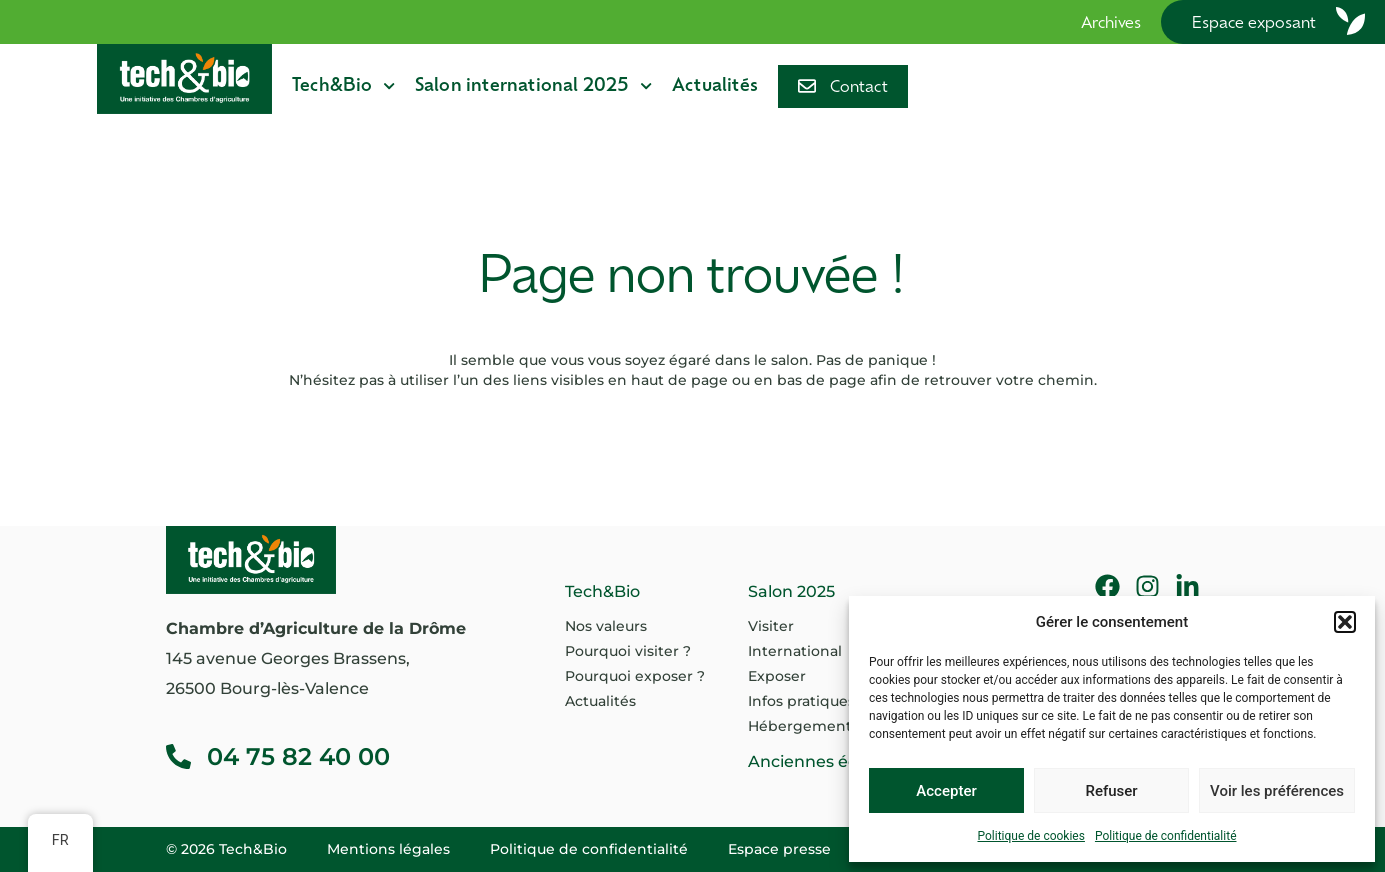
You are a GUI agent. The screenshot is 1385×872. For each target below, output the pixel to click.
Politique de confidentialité (1166, 836)
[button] (1345, 622)
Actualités (715, 86)
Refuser (1111, 791)
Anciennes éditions (825, 761)
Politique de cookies (1031, 836)
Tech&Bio (343, 86)
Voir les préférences (1277, 791)
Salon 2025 (791, 591)
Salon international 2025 (533, 86)
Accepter (946, 791)
